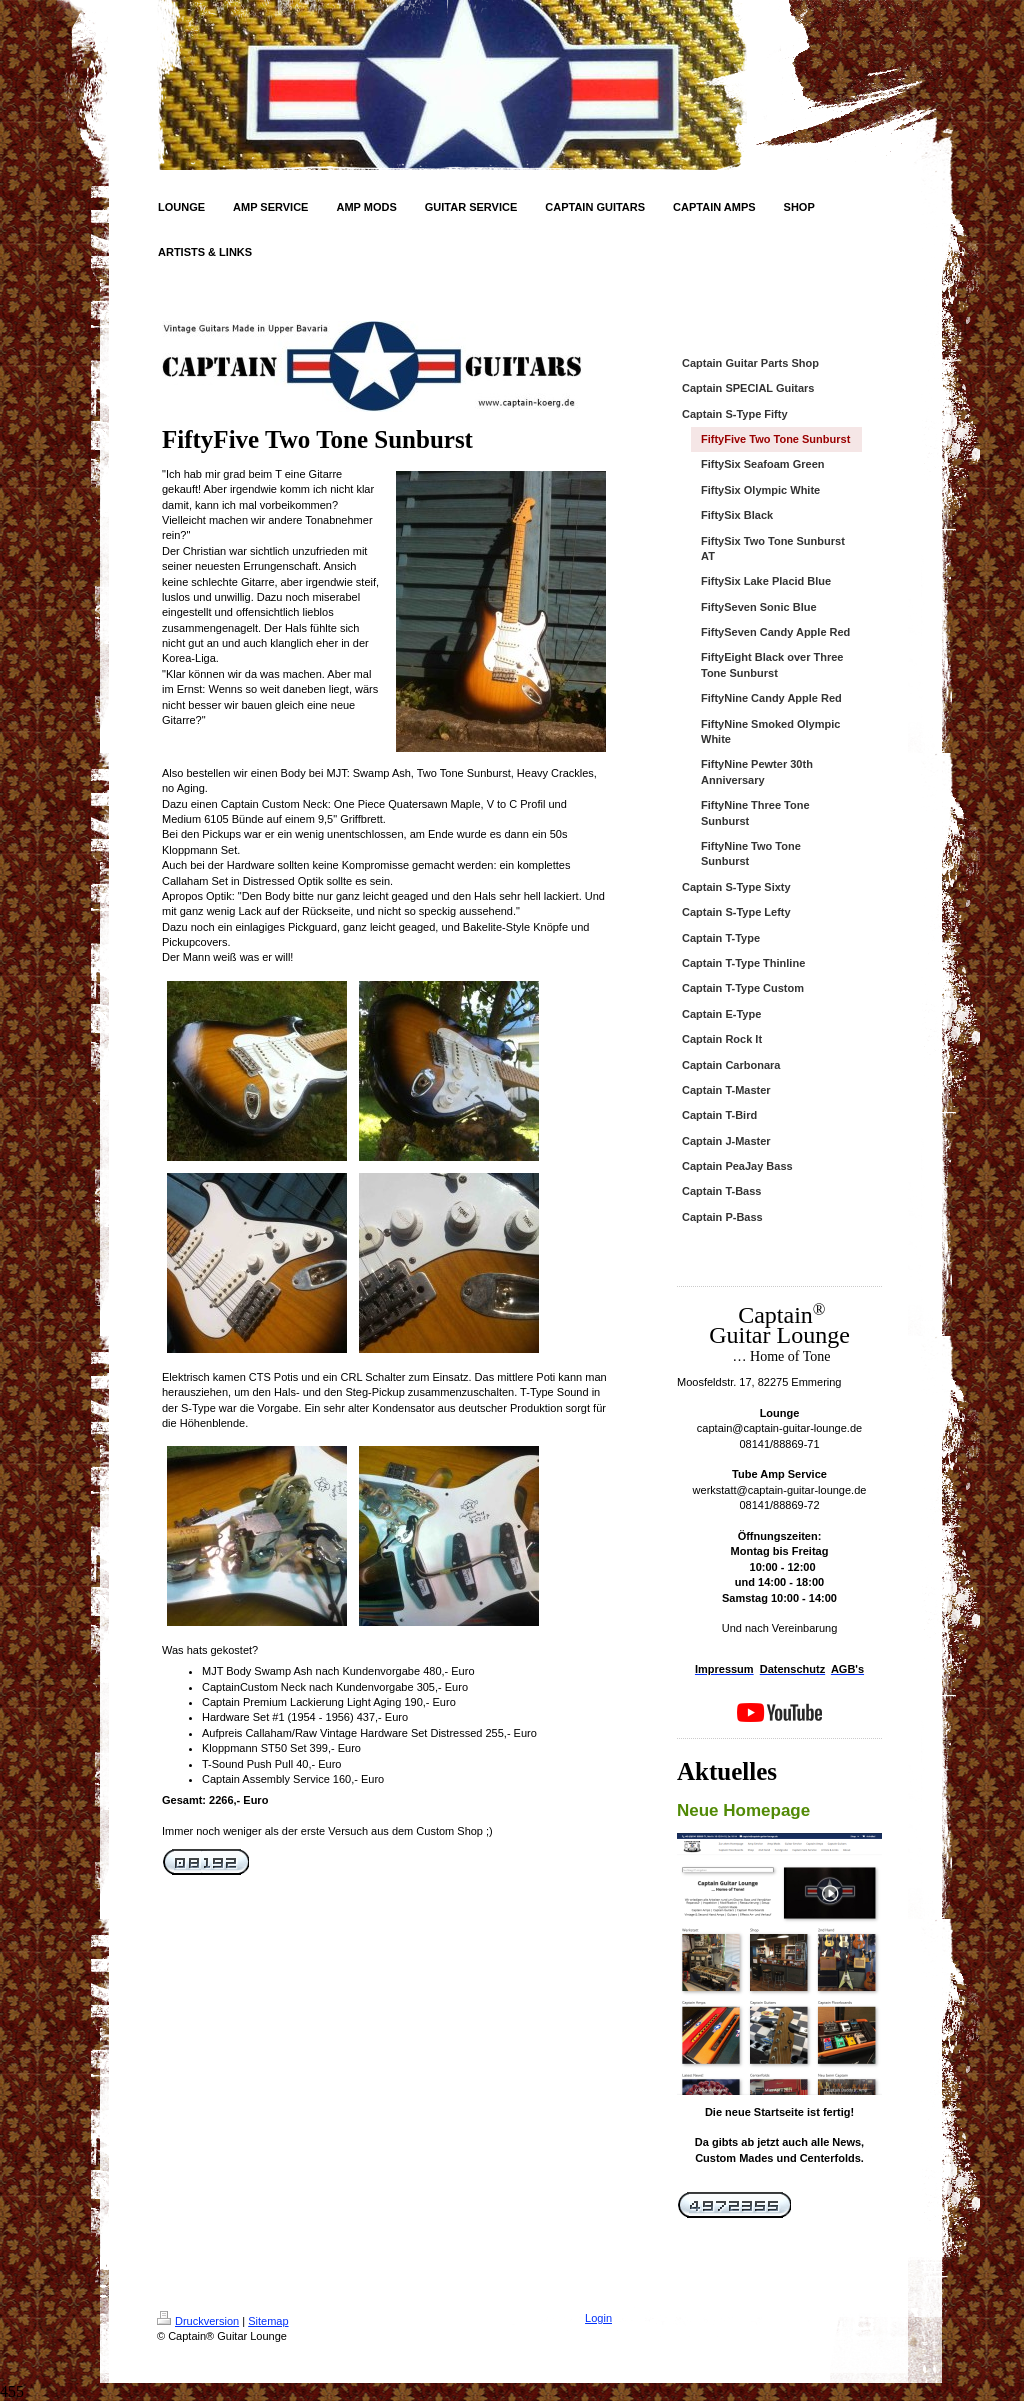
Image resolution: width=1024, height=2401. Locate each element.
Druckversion (198, 2321)
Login (598, 2318)
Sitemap (268, 2321)
